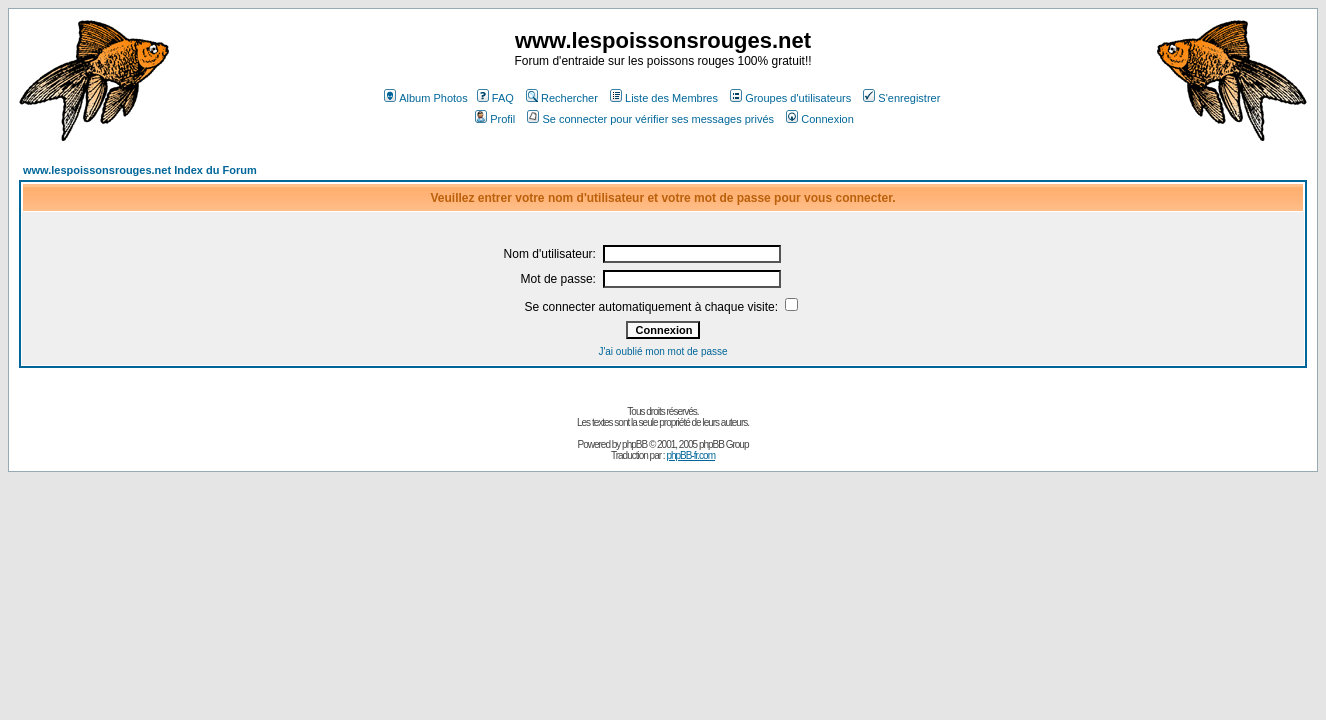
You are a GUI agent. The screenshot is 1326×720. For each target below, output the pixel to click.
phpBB (634, 444)
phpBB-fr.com (690, 455)
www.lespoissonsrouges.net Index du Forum (140, 170)
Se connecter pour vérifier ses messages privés (650, 119)
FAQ (495, 98)
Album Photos (425, 98)
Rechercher (562, 98)
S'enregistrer (901, 98)
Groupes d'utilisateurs (790, 98)
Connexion (820, 119)
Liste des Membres (664, 98)
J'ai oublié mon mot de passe (662, 351)
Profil (495, 119)
